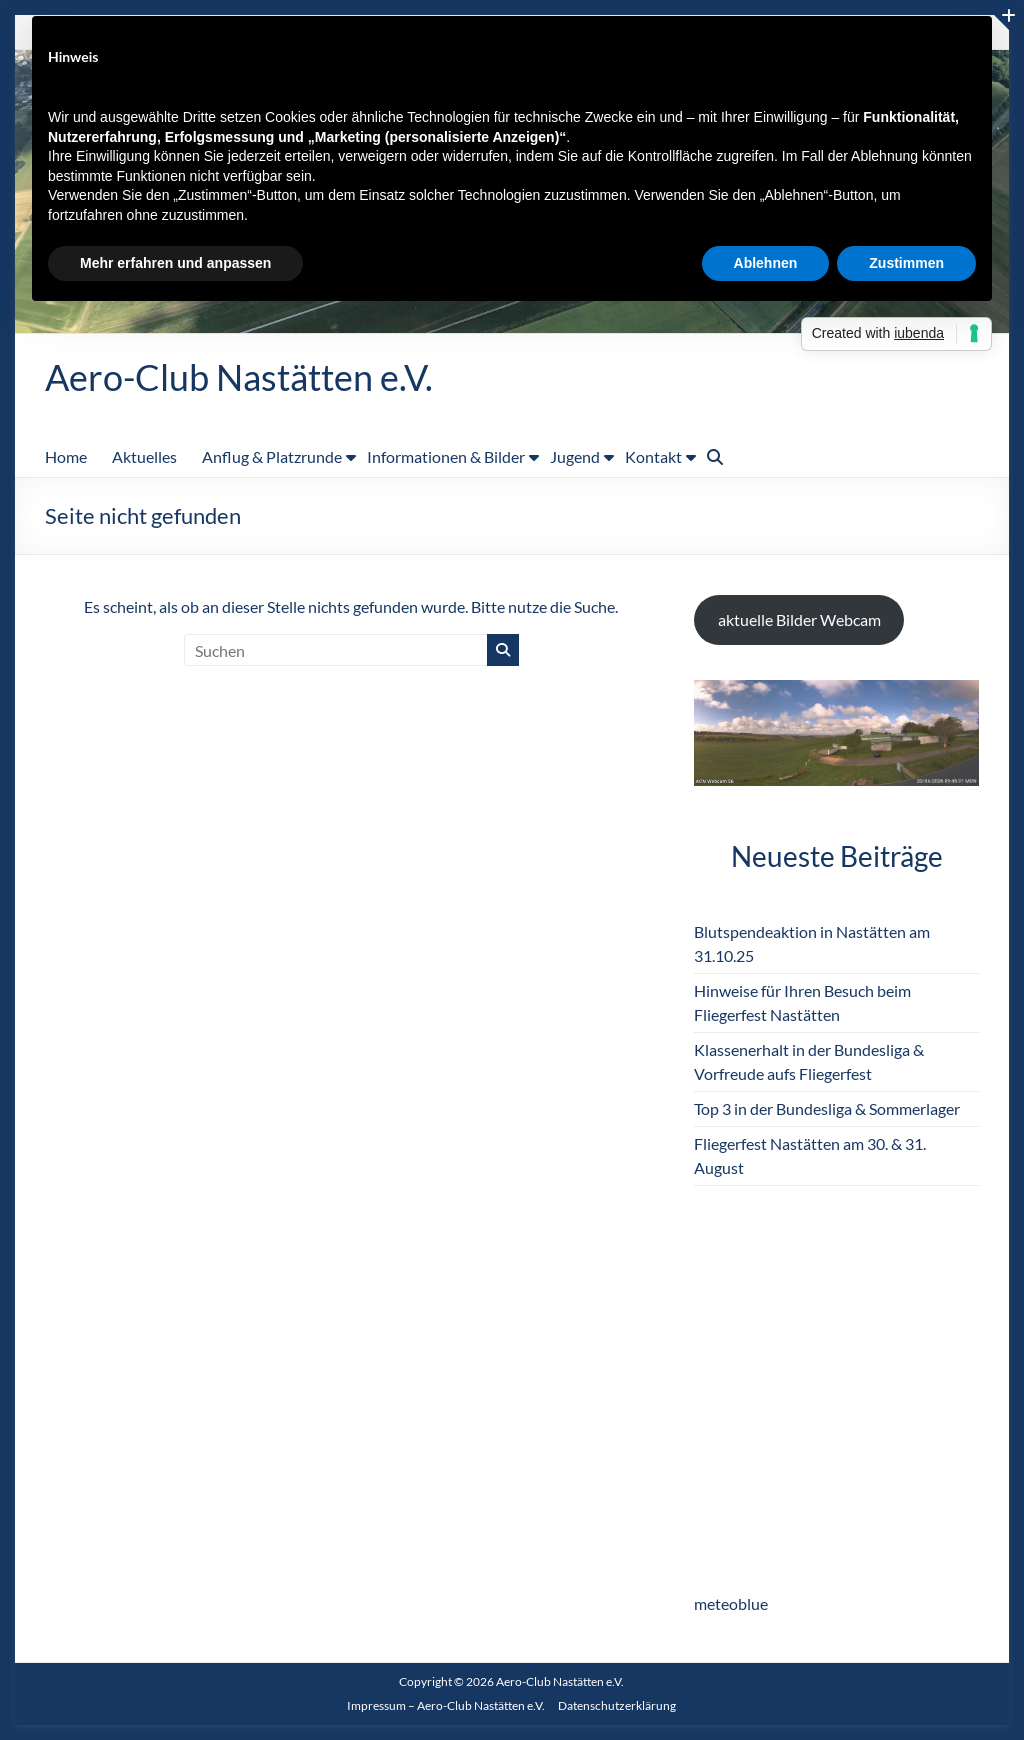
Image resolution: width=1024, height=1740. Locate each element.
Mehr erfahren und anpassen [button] (175, 263)
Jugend (575, 456)
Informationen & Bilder (446, 456)
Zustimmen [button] (906, 263)
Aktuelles (144, 456)
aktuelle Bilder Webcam (799, 619)
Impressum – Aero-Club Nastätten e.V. (446, 1705)
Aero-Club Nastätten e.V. (239, 377)
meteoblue (731, 1603)
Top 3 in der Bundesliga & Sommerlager (827, 1108)
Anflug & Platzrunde (272, 456)
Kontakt (653, 456)
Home (66, 456)
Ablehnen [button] (766, 263)
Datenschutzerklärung (617, 1705)
